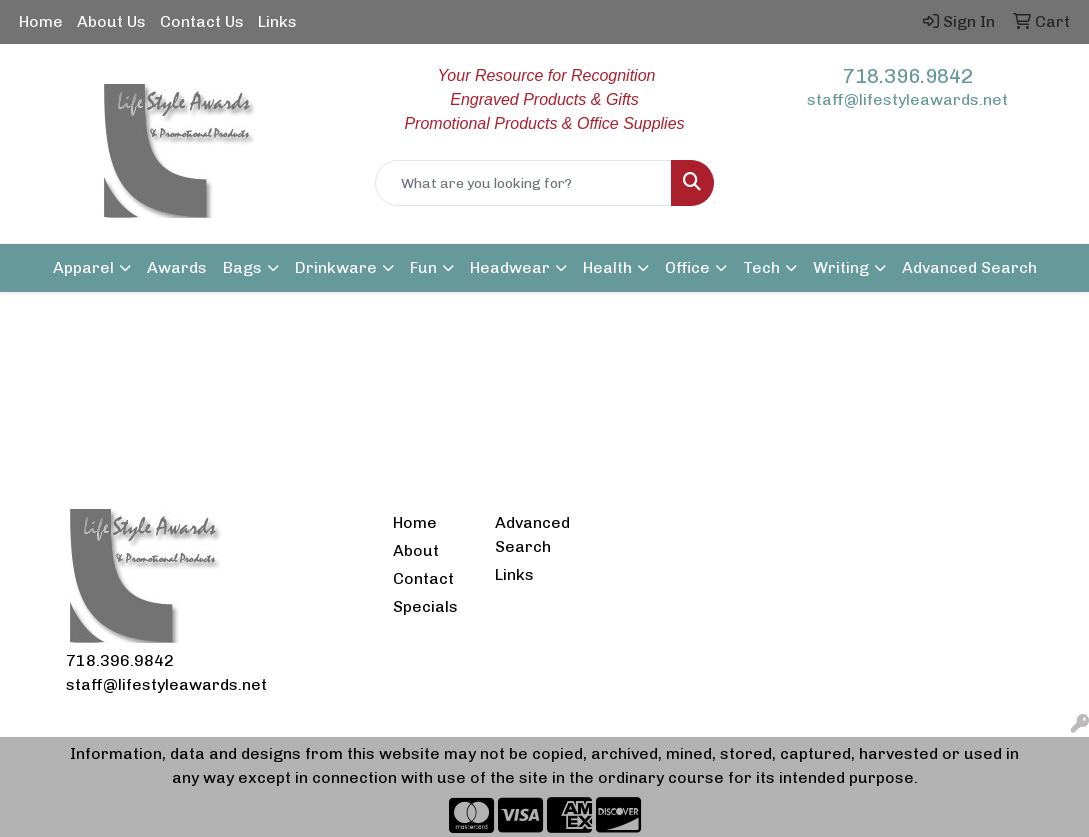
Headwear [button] (510, 267)
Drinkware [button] (336, 267)
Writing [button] (841, 267)
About (416, 550)
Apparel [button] (83, 267)
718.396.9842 (908, 76)
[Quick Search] (523, 183)
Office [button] (687, 267)
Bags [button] (242, 267)
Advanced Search (969, 267)
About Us (111, 21)
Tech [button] (761, 267)
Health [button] (607, 267)
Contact (423, 578)
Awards (177, 267)
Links (277, 21)
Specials (425, 606)
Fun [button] (423, 267)
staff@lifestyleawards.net (907, 99)
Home (41, 21)
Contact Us (202, 21)
